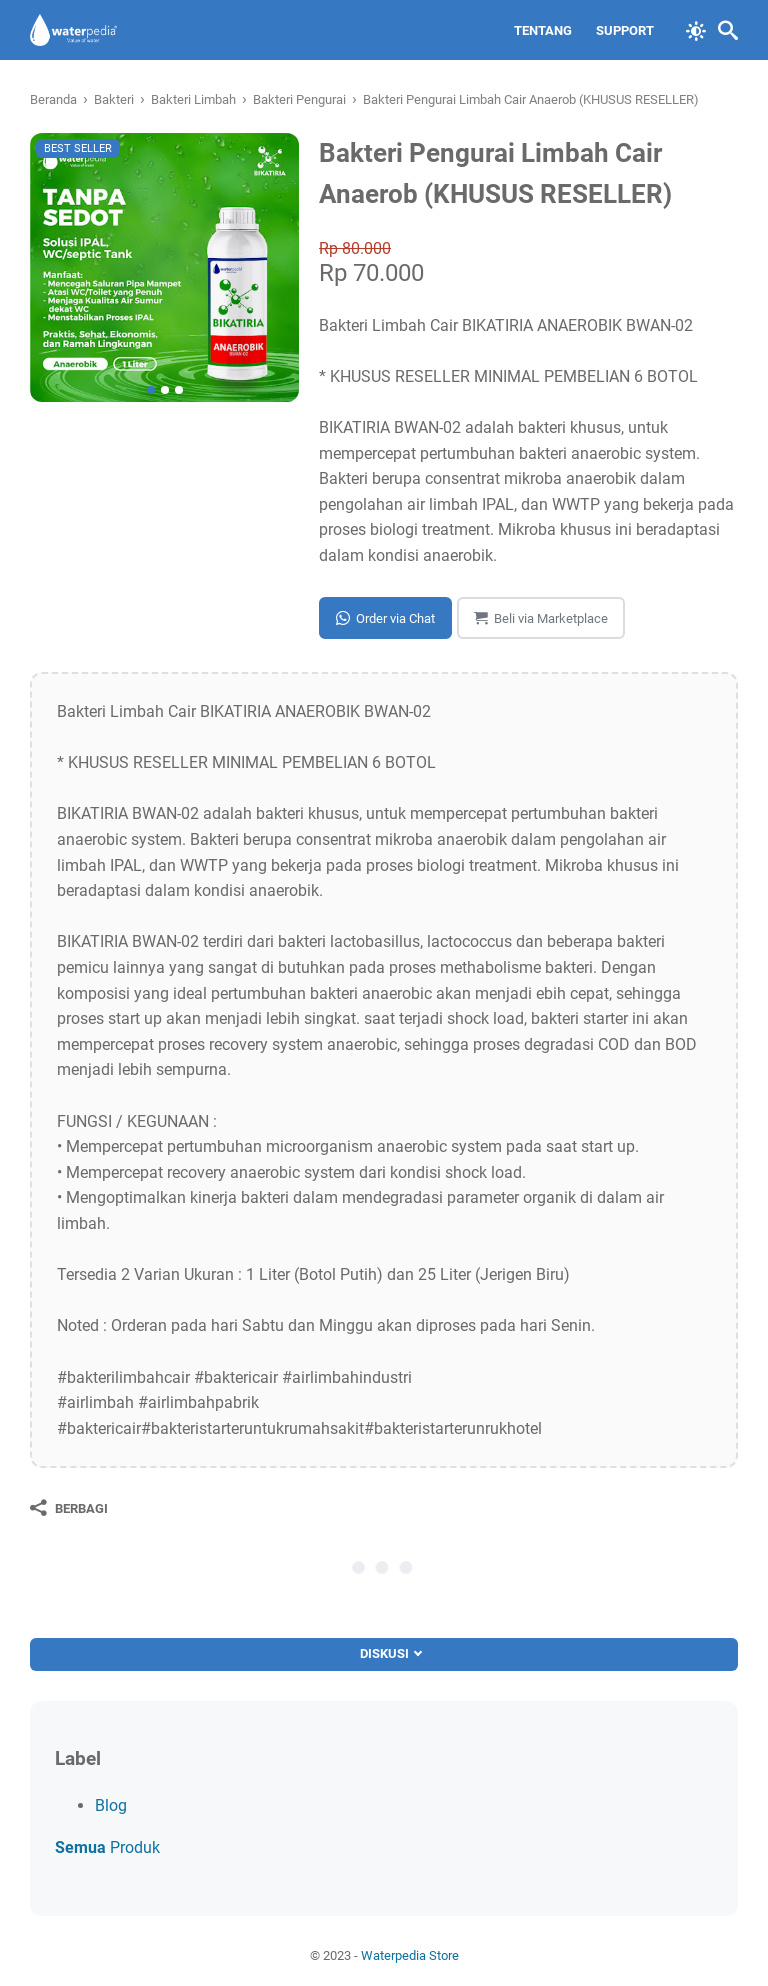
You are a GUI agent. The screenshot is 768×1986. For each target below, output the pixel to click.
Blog (111, 1805)
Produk (107, 1847)
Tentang (543, 30)
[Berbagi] (69, 1508)
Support (625, 30)
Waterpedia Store (410, 1955)
